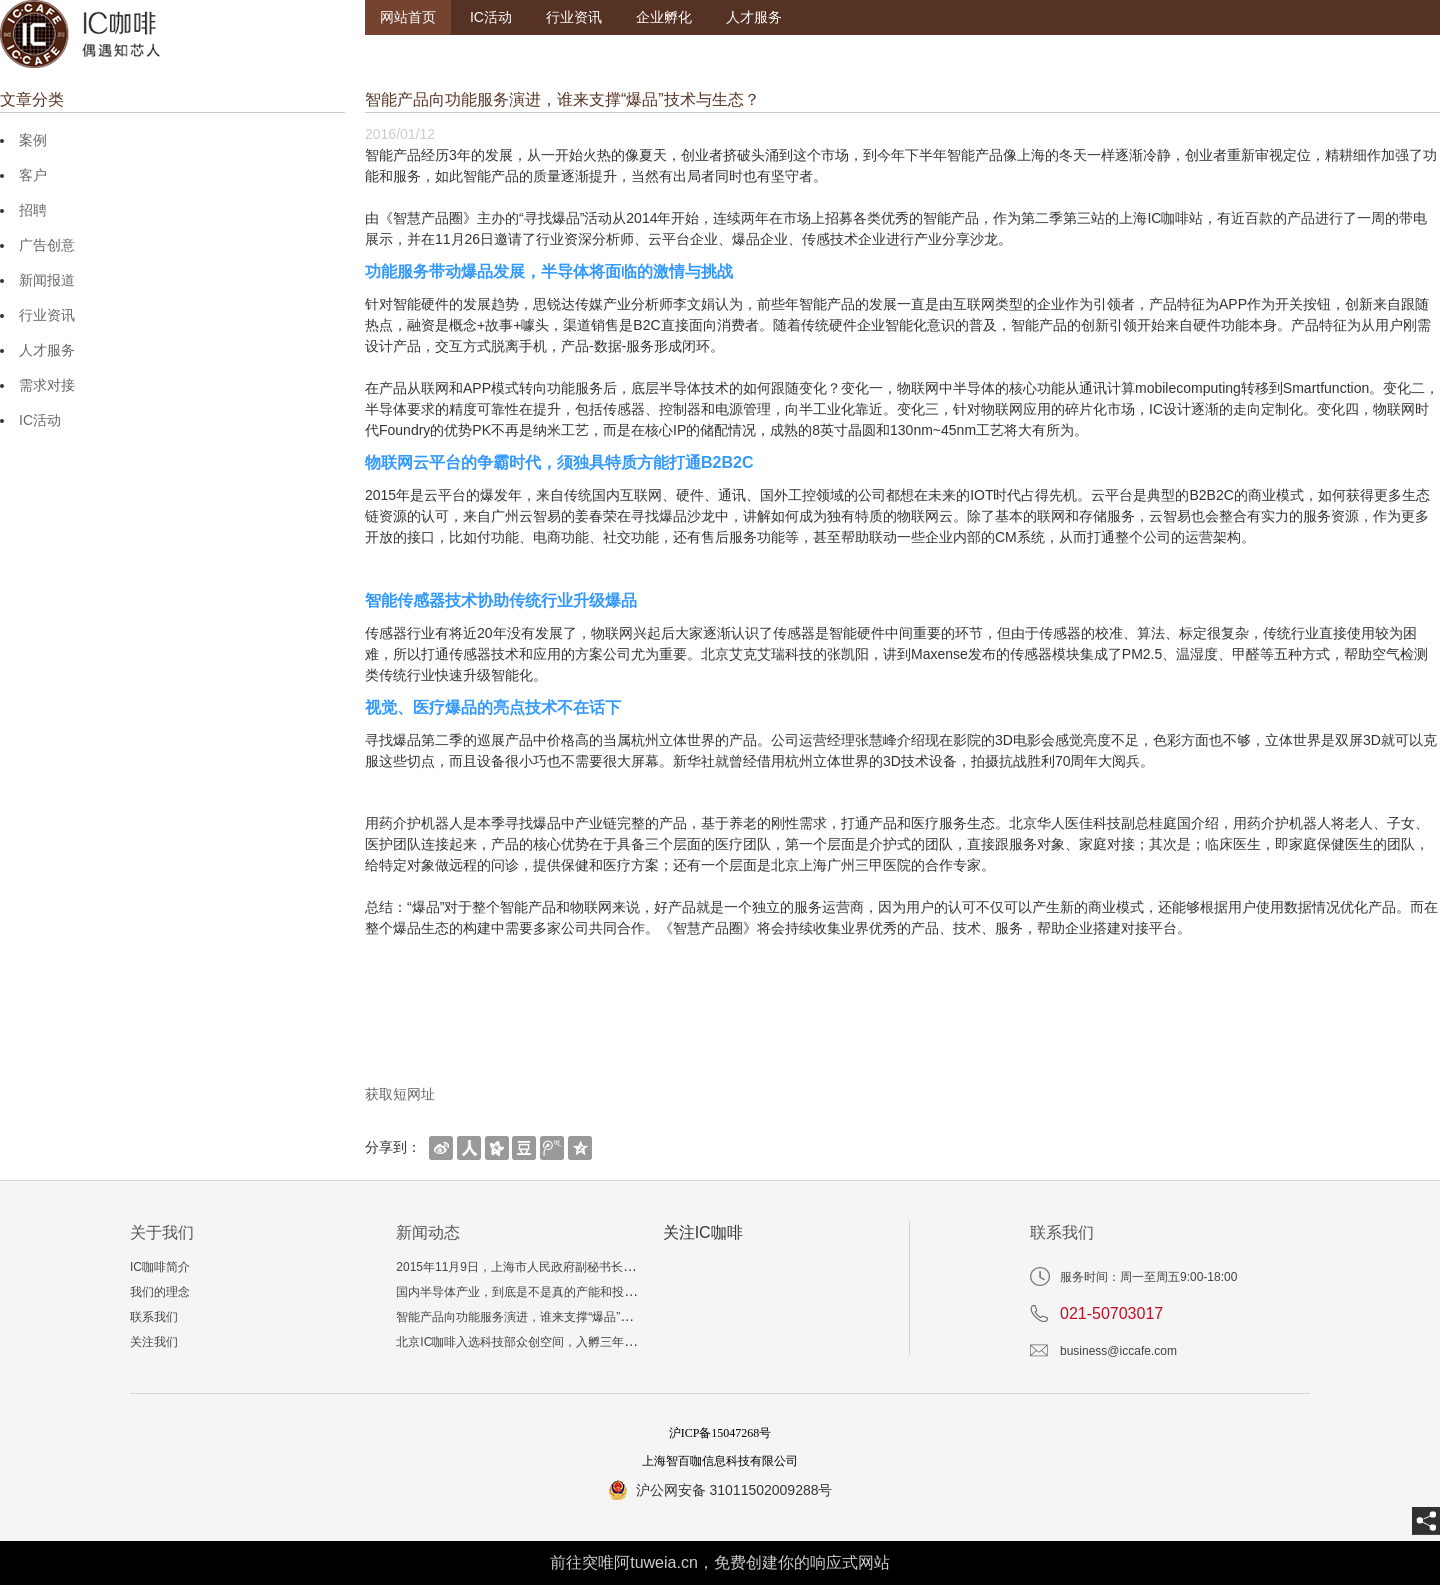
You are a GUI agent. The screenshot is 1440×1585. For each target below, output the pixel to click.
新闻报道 (47, 280)
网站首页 (408, 17)
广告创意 (47, 245)
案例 (33, 140)
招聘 (33, 210)
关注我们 (154, 1342)
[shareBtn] (441, 1147)
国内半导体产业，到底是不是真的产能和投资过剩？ (534, 1292)
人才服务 (754, 17)
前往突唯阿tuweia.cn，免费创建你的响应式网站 (720, 1562)
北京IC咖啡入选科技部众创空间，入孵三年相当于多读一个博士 (564, 1342)
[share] (1426, 1521)
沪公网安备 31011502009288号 (734, 1490)
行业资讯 (574, 17)
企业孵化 (664, 17)
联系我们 (154, 1317)
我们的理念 (160, 1292)
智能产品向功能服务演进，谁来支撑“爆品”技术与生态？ (544, 1317)
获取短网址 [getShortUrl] (400, 1094)
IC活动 (491, 17)
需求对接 (47, 385)
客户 (33, 175)
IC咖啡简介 (160, 1267)
